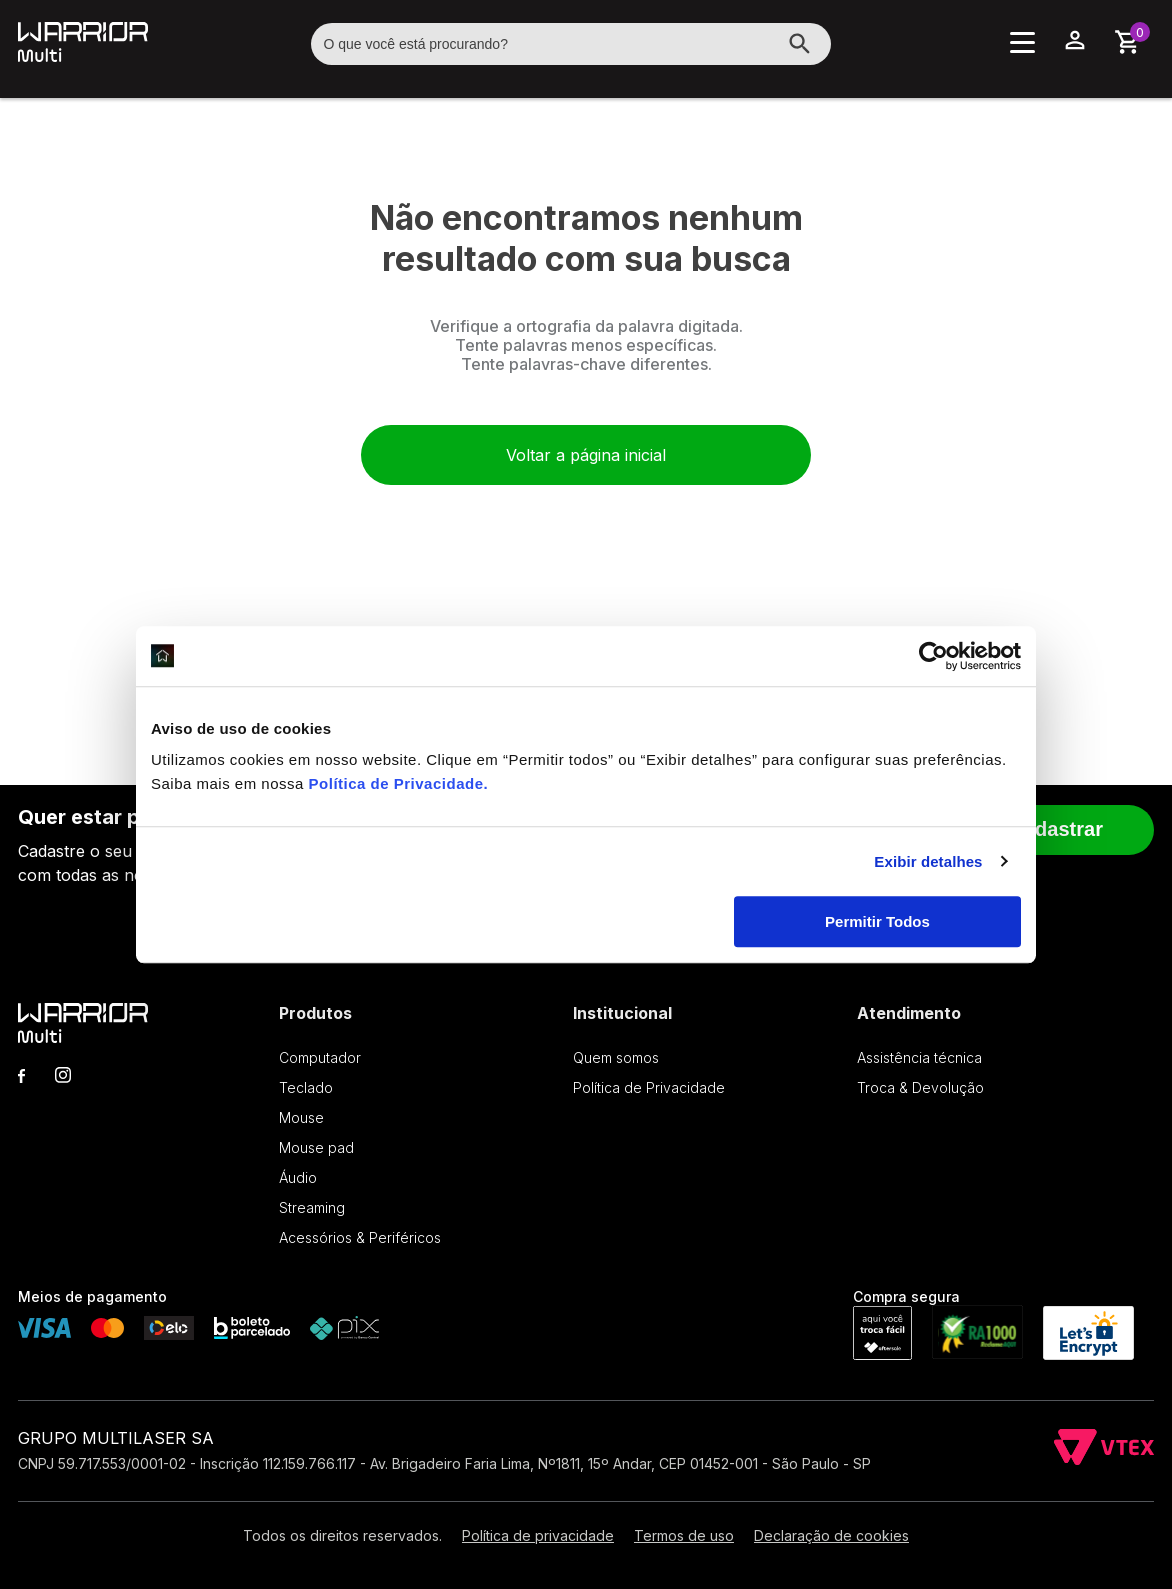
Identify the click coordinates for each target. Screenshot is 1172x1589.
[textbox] (571, 44)
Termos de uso (684, 1535)
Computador (320, 1057)
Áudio (298, 1177)
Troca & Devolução (920, 1087)
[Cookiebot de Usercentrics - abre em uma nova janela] (933, 656)
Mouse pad (316, 1147)
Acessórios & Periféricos (360, 1237)
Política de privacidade (538, 1535)
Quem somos (616, 1057)
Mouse (301, 1117)
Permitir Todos (877, 921)
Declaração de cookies (831, 1535)
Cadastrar (1056, 829)
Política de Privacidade (396, 783)
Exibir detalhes (928, 861)
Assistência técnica (919, 1057)
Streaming (312, 1207)
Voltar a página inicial (586, 455)
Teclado (306, 1087)
